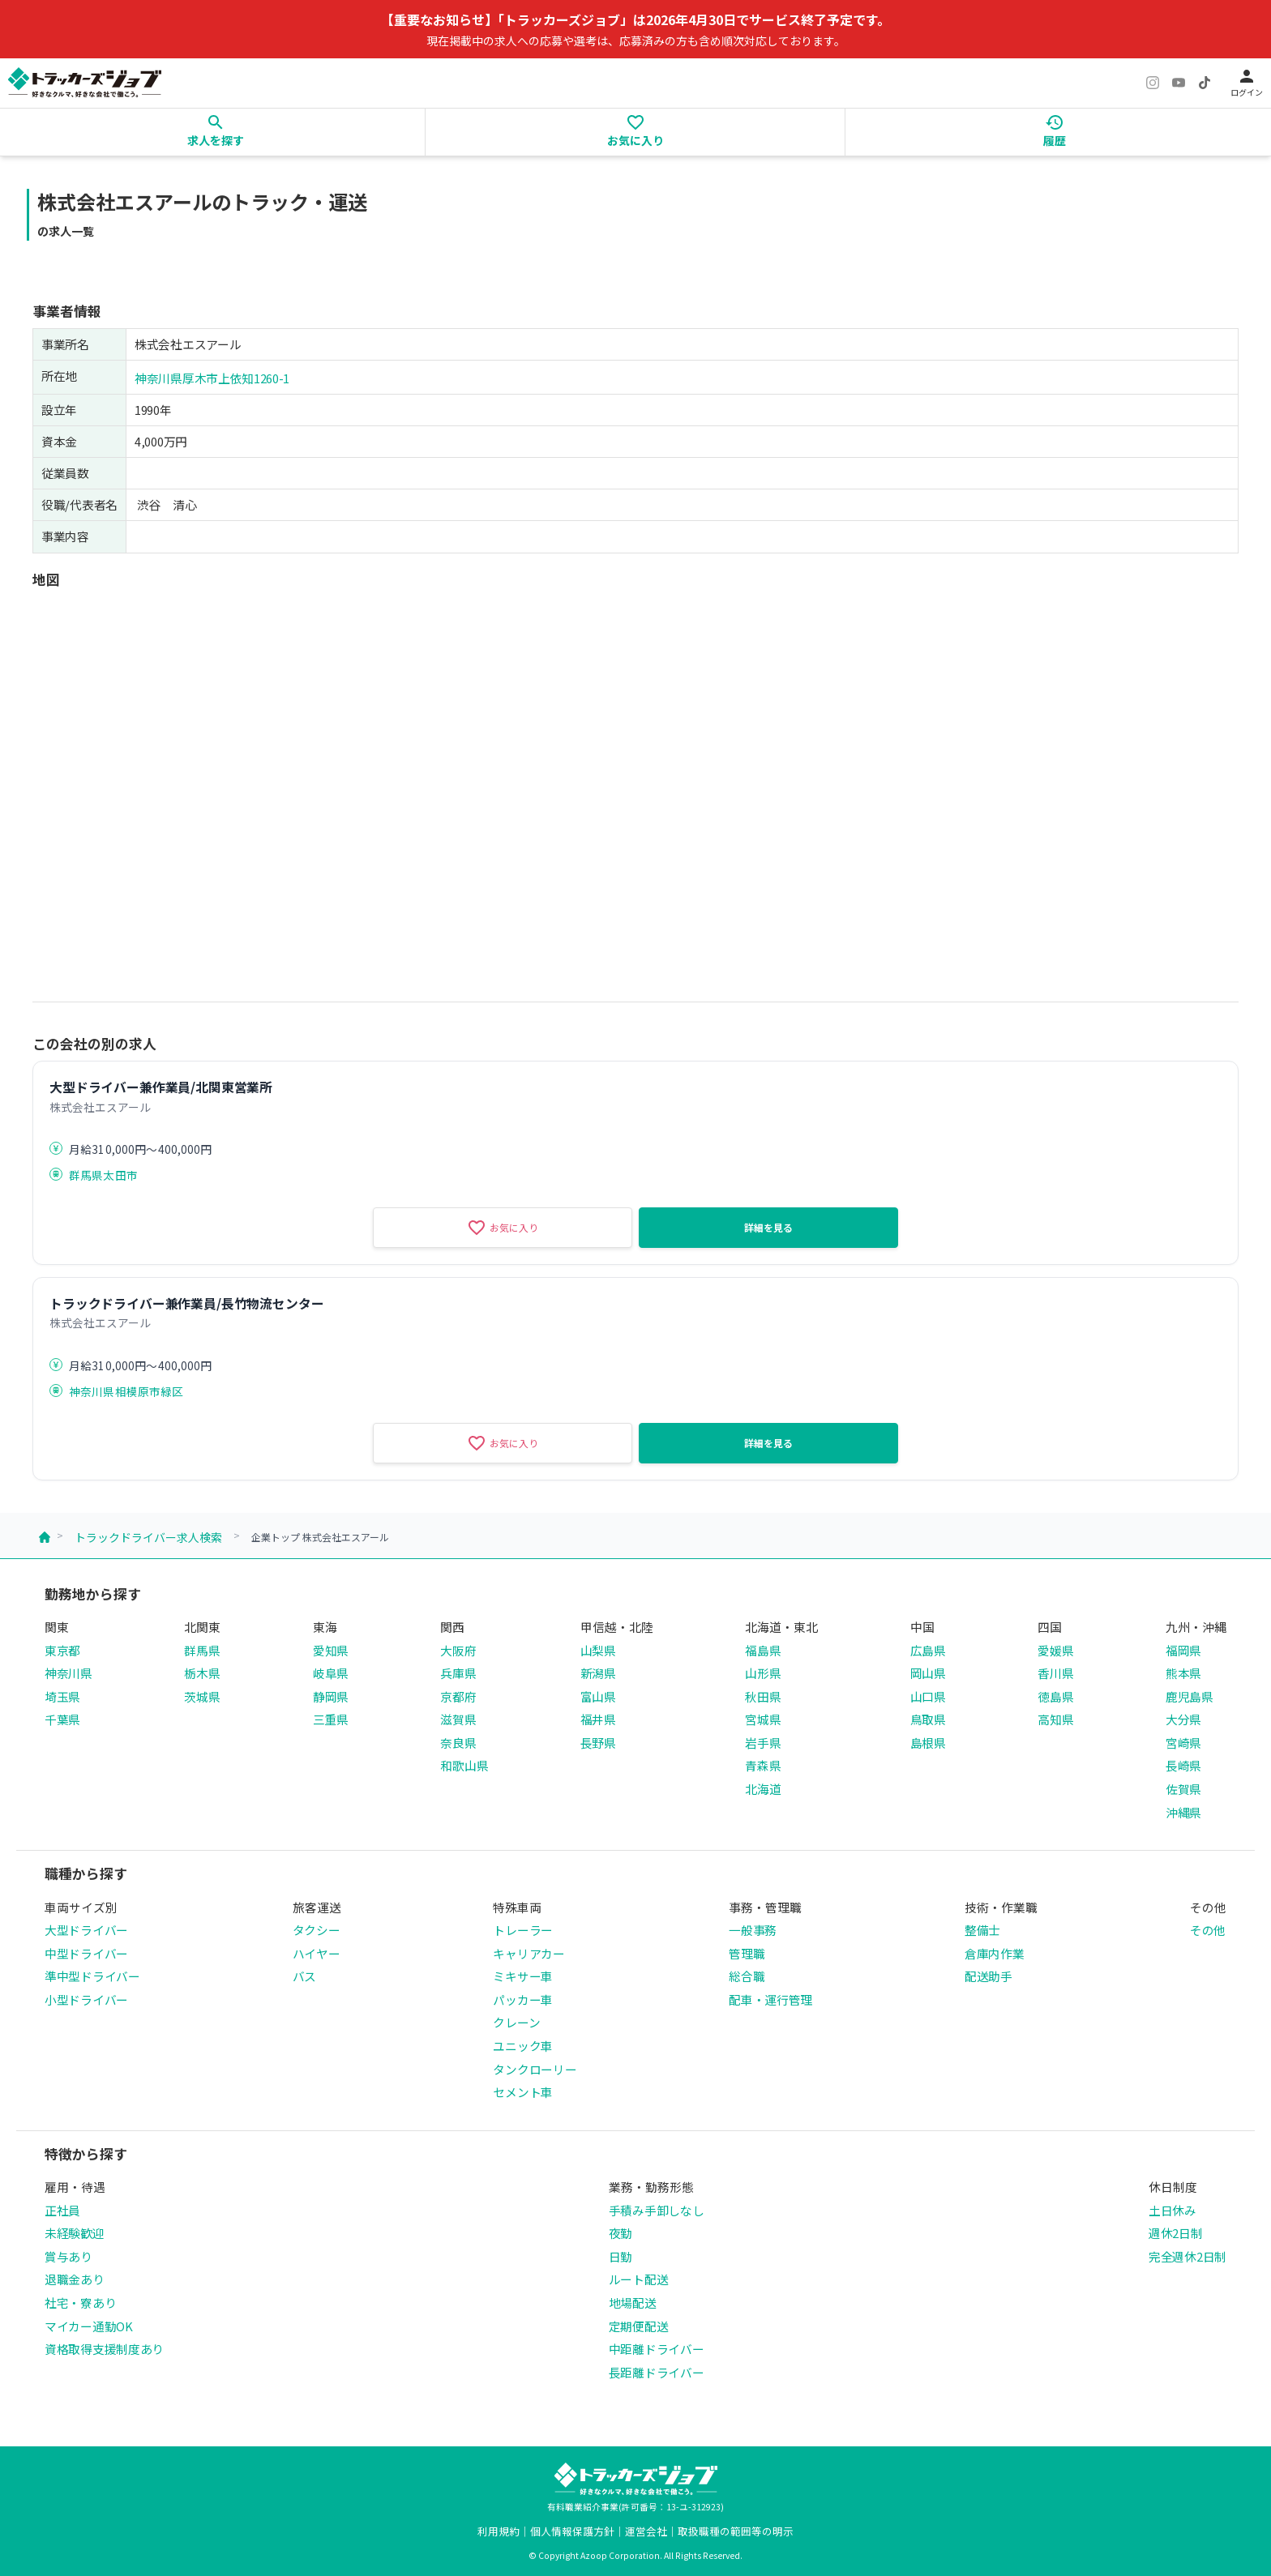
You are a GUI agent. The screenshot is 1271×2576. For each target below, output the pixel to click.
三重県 (331, 1719)
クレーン (516, 2022)
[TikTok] (1204, 82)
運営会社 (646, 2531)
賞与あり (68, 2256)
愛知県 (331, 1650)
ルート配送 (639, 2279)
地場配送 (633, 2302)
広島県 (928, 1650)
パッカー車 (523, 1999)
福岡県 (1183, 1650)
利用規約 (498, 2531)
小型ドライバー (86, 1999)
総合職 (746, 1975)
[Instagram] (1152, 82)
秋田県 (763, 1696)
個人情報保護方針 (572, 2531)
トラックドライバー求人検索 (148, 1537)
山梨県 (598, 1650)
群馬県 (202, 1650)
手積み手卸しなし (656, 2210)
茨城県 (202, 1696)
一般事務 (753, 1929)
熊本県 (1183, 1672)
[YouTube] (1178, 82)
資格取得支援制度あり (104, 2348)
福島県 (763, 1650)
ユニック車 (523, 2045)
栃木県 (202, 1672)
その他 (1208, 1929)
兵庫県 (458, 1672)
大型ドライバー (86, 1929)
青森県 (763, 1765)
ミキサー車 (523, 1975)
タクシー (316, 1929)
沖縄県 (1183, 1812)
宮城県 (763, 1719)
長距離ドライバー (656, 2372)
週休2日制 (1176, 2232)
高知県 (1055, 1719)
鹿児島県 (1189, 1696)
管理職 (746, 1953)
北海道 (763, 1788)
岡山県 (928, 1672)
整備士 (982, 1929)
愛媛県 (1055, 1650)
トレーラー (523, 1929)
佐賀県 (1183, 1788)
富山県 (598, 1696)
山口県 (928, 1696)
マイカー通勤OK (89, 2326)
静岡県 (331, 1696)
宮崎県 (1183, 1742)
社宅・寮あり (80, 2302)
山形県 (763, 1672)
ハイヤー (316, 1953)
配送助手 (988, 1975)
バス (304, 1975)
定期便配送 (639, 2326)
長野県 (598, 1742)
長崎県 (1183, 1765)
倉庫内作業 (995, 1953)
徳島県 (1055, 1696)
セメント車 (523, 2091)
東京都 (62, 1650)
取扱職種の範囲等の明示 (736, 2531)
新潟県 (598, 1672)
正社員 (62, 2210)
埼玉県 (62, 1696)
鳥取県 (928, 1719)
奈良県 (458, 1742)
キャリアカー (528, 1953)
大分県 (1183, 1719)
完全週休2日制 (1187, 2256)
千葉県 (62, 1719)
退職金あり (75, 2279)
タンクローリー (534, 2069)
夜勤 (620, 2232)
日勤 (620, 2256)
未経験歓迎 (75, 2232)
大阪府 (458, 1650)
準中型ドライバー (92, 1975)
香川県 (1055, 1672)
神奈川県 (68, 1672)
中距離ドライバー (656, 2348)
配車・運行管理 (770, 1999)
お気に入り (502, 1227)
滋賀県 (458, 1719)
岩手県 (763, 1742)
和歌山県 (464, 1765)
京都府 (458, 1696)
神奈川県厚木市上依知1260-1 (212, 378)
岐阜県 (331, 1672)
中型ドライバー (86, 1953)
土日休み (1172, 2210)
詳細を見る (768, 1227)
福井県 (598, 1719)
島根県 (928, 1742)
